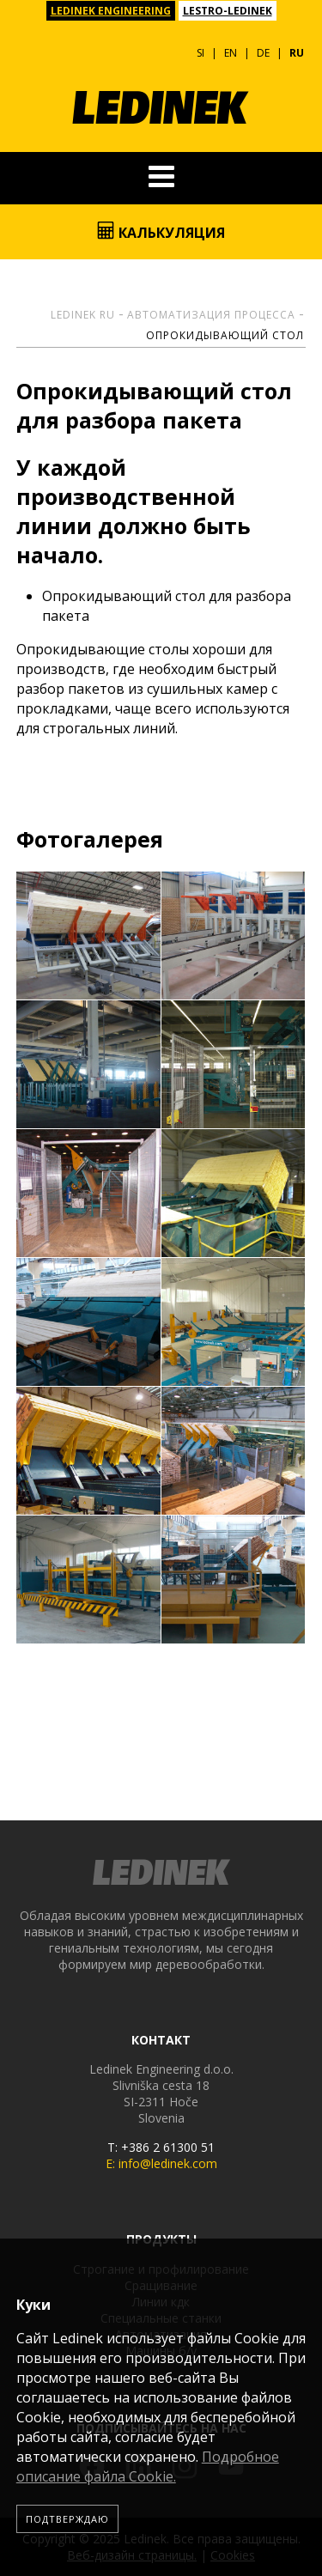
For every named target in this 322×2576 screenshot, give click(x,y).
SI (200, 53)
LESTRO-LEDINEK (227, 10)
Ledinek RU (83, 314)
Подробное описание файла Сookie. (147, 2466)
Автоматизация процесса (211, 314)
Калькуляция (161, 232)
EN (230, 53)
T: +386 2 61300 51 (161, 2147)
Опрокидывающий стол (225, 335)
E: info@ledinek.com (161, 2163)
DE (263, 53)
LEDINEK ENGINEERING (111, 10)
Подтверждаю (67, 2518)
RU (296, 53)
